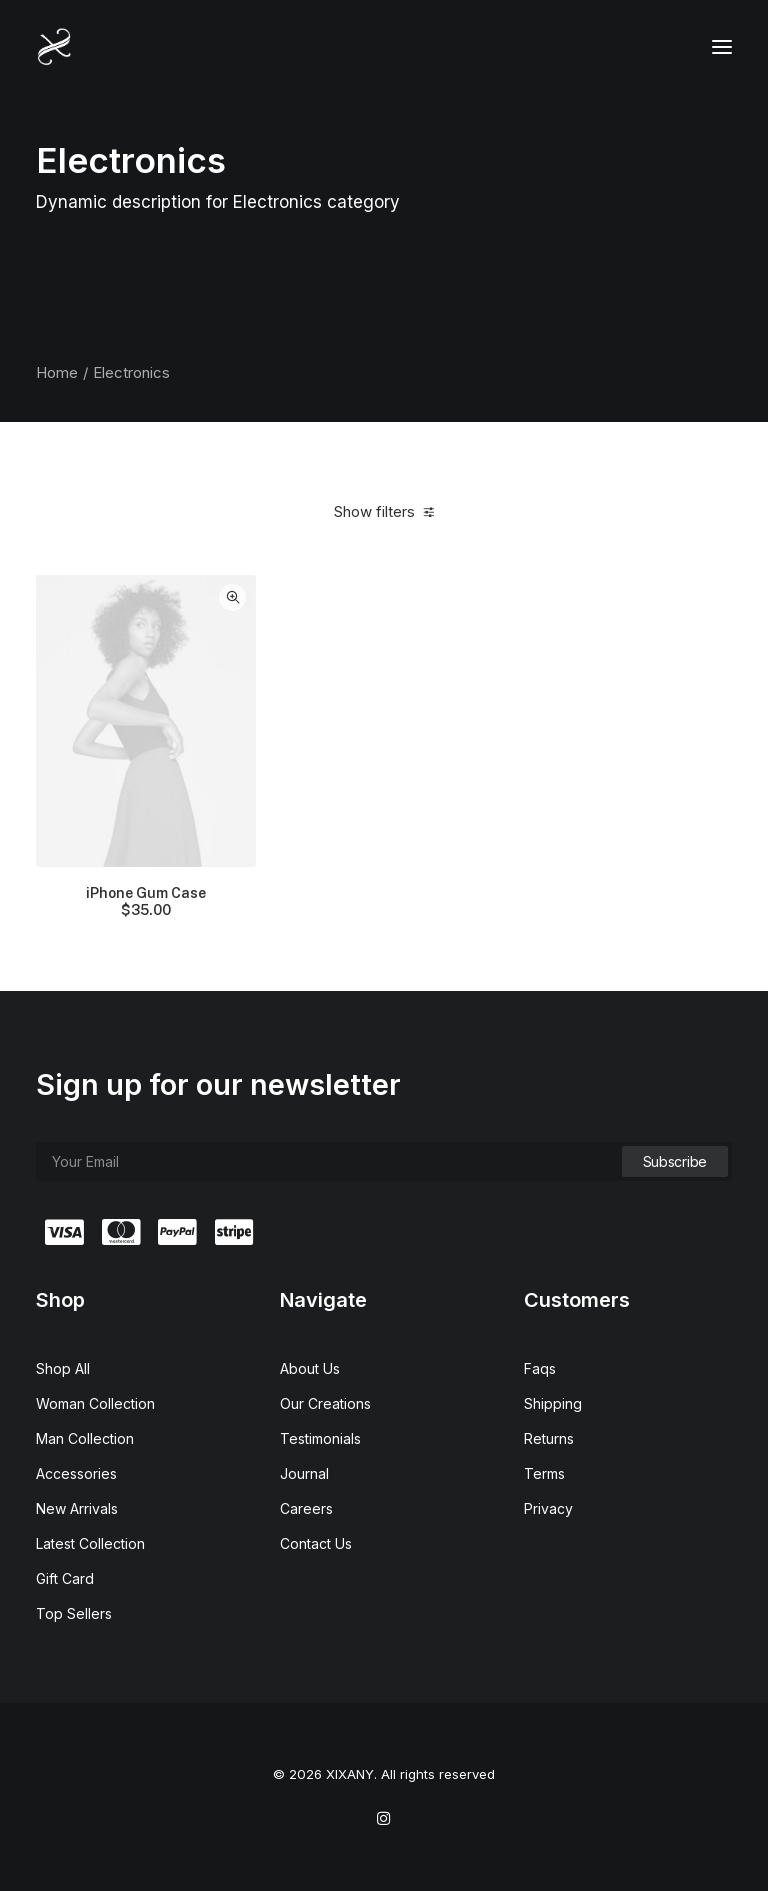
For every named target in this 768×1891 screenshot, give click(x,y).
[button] (722, 47)
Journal (304, 1473)
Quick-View (232, 597)
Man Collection (85, 1438)
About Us (310, 1368)
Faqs (540, 1368)
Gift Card (65, 1578)
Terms (544, 1473)
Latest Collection (90, 1543)
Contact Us (316, 1543)
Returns (549, 1438)
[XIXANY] (54, 47)
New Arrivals (77, 1508)
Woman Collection (95, 1403)
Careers (306, 1508)
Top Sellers (74, 1613)
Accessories (76, 1473)
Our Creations (325, 1403)
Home (57, 372)
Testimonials (320, 1438)
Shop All (63, 1368)
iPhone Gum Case (146, 902)
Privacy (548, 1508)
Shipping (553, 1403)
